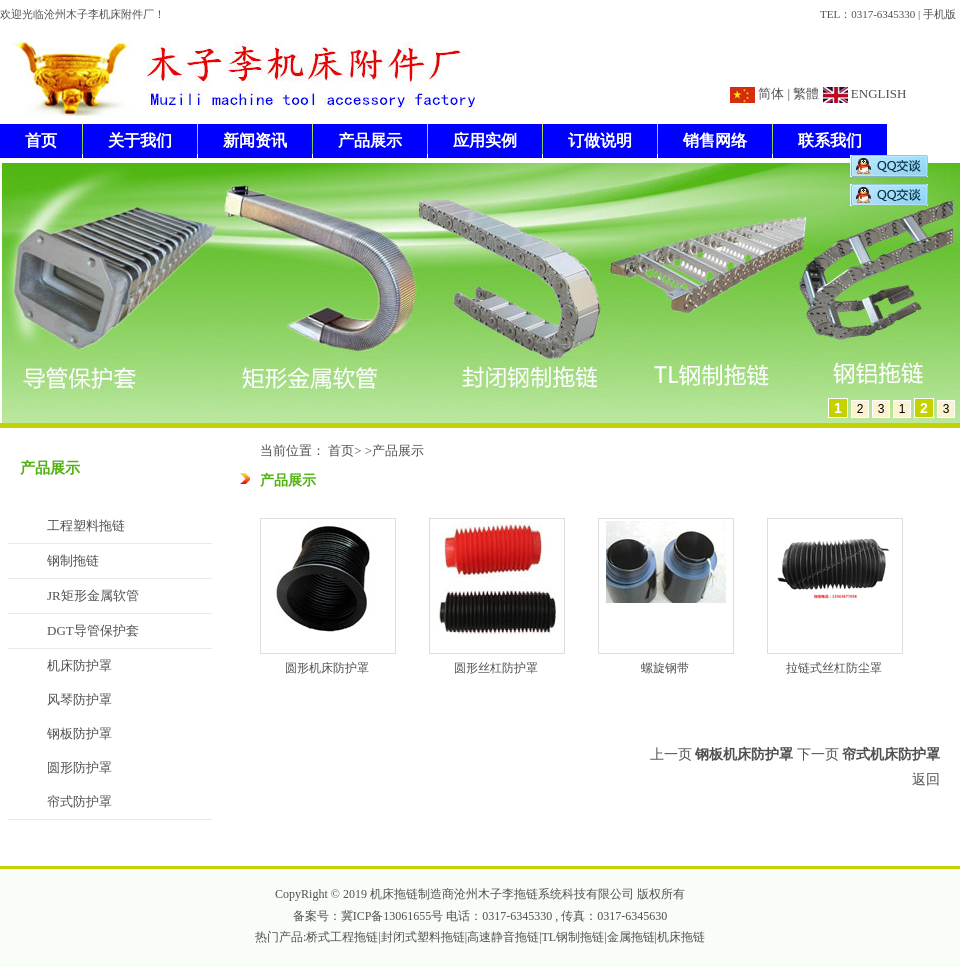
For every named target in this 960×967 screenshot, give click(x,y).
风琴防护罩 (79, 699)
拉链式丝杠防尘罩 (834, 668)
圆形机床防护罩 (327, 668)
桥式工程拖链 (342, 937)
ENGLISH (877, 93)
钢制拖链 (73, 560)
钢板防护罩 (79, 733)
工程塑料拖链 (86, 525)
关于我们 (140, 140)
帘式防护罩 (79, 801)
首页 (41, 140)
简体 (771, 93)
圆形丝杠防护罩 (496, 668)
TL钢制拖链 (573, 937)
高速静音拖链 (503, 937)
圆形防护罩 (79, 767)
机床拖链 (681, 937)
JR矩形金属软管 (93, 595)
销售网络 (715, 140)
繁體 (806, 93)
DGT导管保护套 (93, 630)
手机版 (939, 14)
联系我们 (830, 140)
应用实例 (485, 140)
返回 (926, 779)
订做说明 (600, 140)
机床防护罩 (79, 665)
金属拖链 (631, 937)
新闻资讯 (255, 140)
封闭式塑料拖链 (423, 937)
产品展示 (370, 140)
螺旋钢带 (665, 668)
